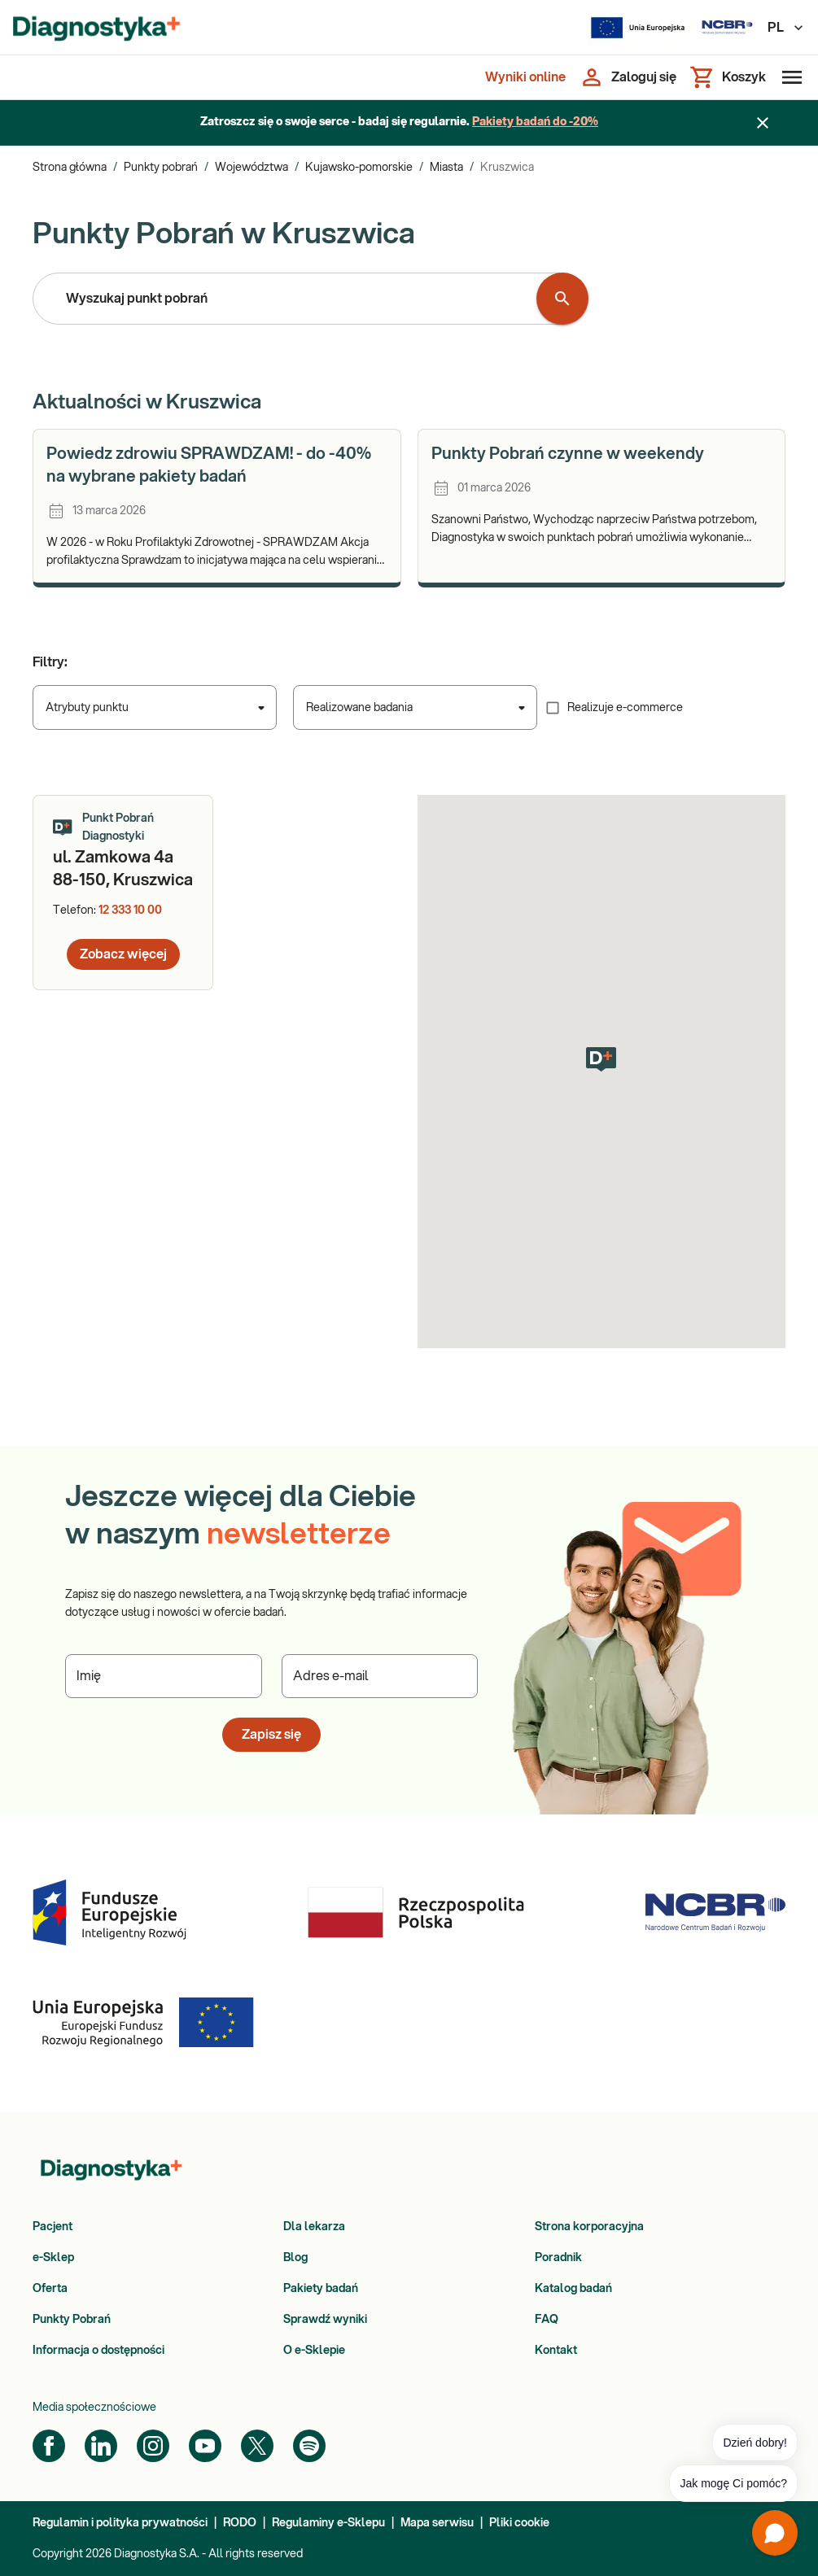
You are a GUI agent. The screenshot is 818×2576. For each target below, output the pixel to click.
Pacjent (52, 2227)
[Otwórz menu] (788, 77)
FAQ (546, 2319)
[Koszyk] (727, 77)
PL (786, 28)
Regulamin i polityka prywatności (120, 2523)
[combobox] (288, 299)
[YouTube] (205, 2446)
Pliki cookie (519, 2523)
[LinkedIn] (101, 2446)
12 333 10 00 (130, 910)
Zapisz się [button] (271, 1734)
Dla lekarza (314, 2227)
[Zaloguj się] (627, 77)
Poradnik (558, 2258)
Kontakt (556, 2350)
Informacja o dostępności (98, 2350)
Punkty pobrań (161, 167)
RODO (239, 2523)
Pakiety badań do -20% (535, 122)
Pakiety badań (320, 2288)
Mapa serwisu (437, 2523)
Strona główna (70, 167)
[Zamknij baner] (762, 123)
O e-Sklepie (314, 2350)
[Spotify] (309, 2446)
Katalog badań (573, 2288)
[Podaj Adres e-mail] (380, 1676)
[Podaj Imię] (163, 1676)
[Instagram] (153, 2446)
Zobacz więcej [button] (123, 954)
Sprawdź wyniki (325, 2319)
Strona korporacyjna (589, 2227)
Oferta (50, 2288)
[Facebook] (49, 2446)
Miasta (446, 167)
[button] (601, 1059)
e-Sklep (53, 2258)
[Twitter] (257, 2446)
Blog (295, 2258)
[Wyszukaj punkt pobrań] (562, 299)
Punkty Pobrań (72, 2319)
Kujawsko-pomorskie (359, 167)
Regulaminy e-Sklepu (328, 2523)
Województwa (251, 167)
